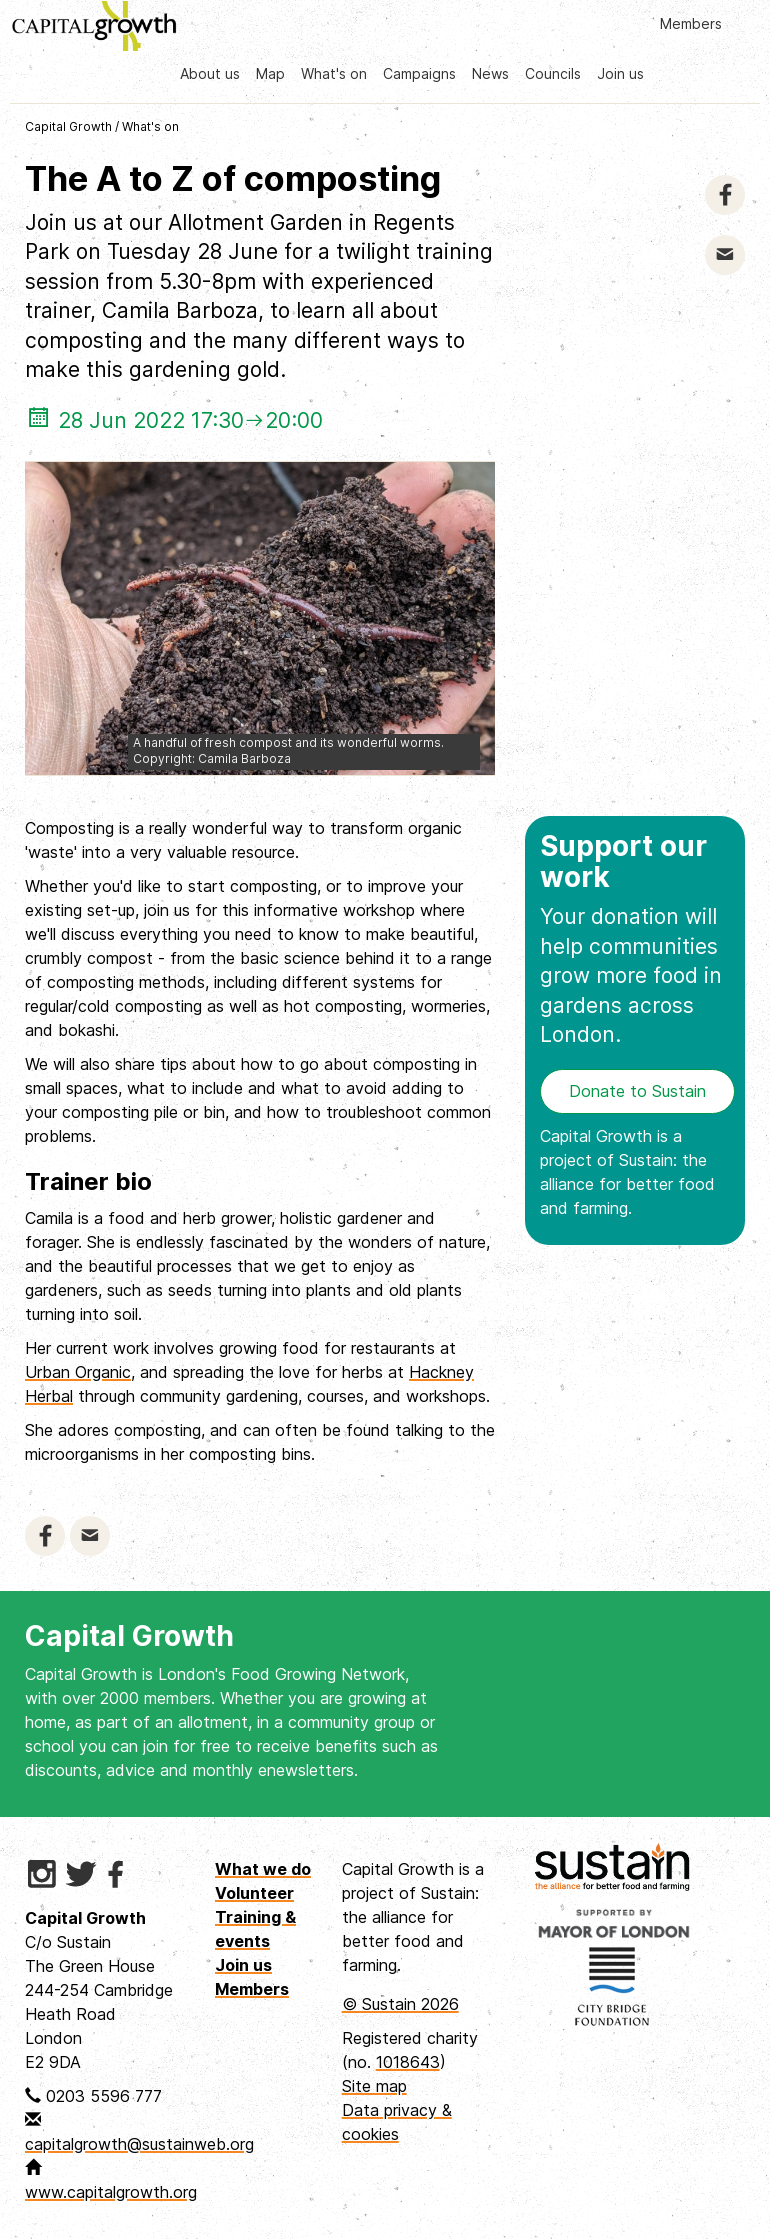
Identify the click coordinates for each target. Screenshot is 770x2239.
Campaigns (419, 73)
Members (691, 23)
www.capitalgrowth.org (111, 2192)
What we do (263, 1869)
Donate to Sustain (637, 1091)
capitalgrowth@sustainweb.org (139, 2144)
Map (270, 73)
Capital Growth (68, 126)
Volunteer (254, 1893)
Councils (553, 73)
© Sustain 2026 (400, 2004)
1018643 (408, 2062)
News (490, 73)
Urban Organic (78, 1372)
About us (210, 73)
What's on (334, 73)
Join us (620, 73)
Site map (374, 2086)
